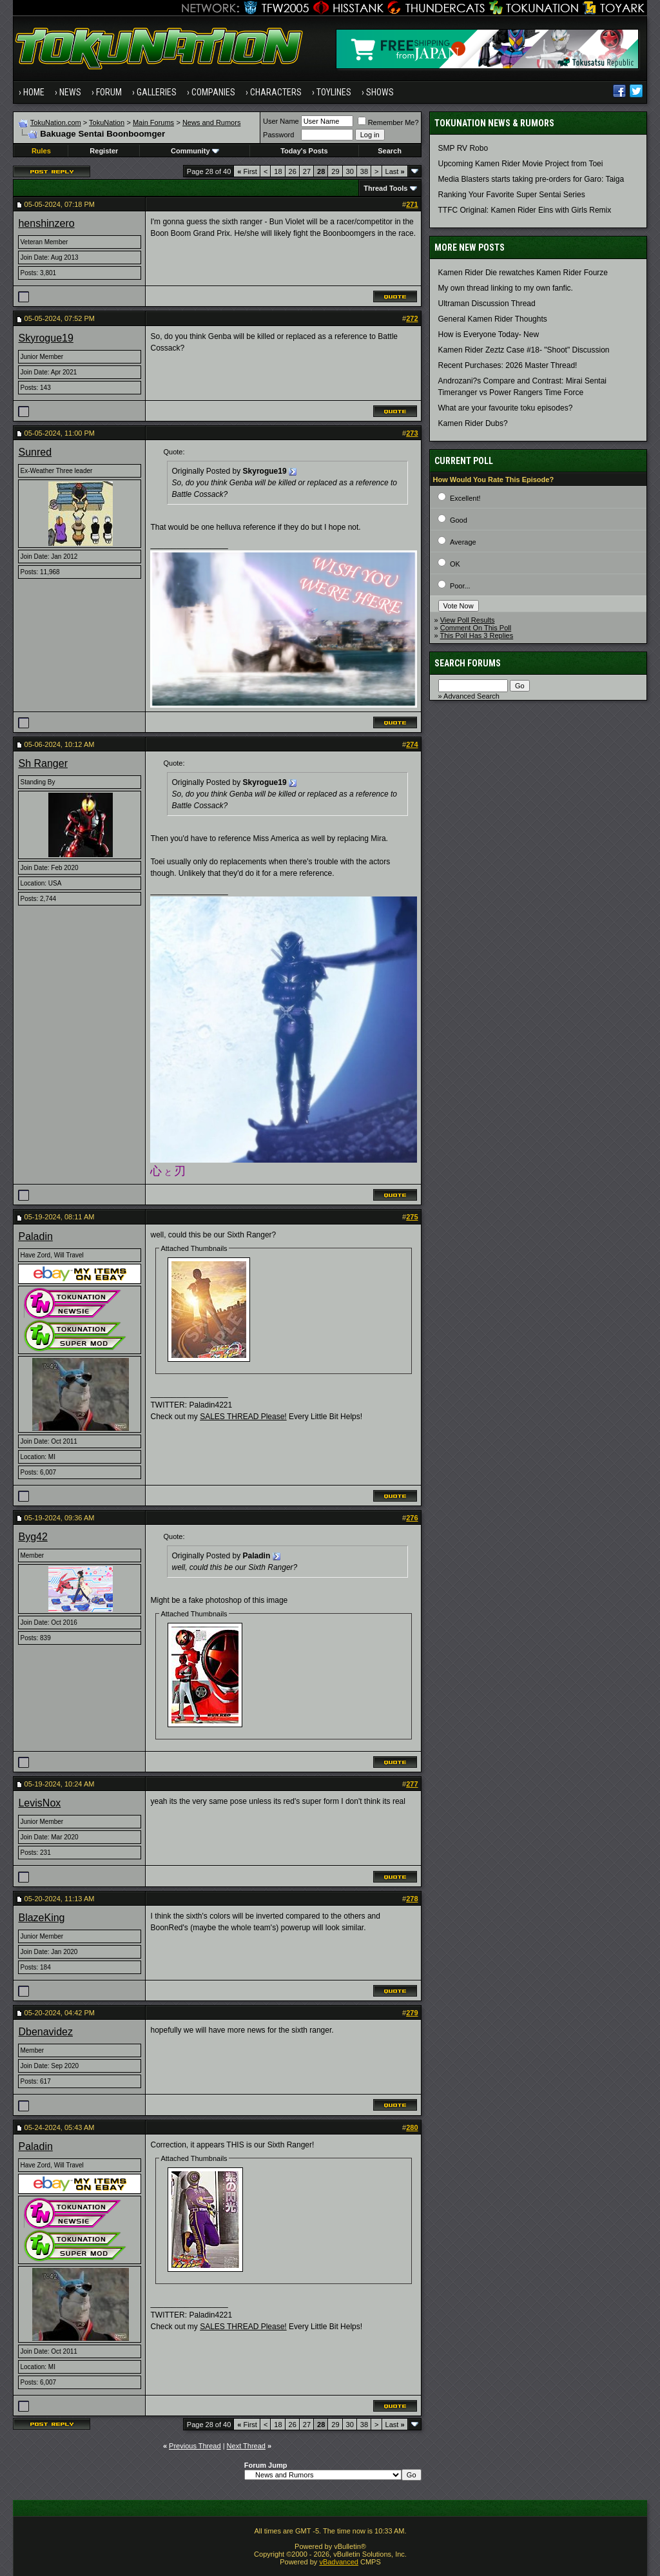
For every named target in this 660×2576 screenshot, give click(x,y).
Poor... (460, 586)
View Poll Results (467, 620)
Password (278, 135)
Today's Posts (303, 151)
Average (463, 542)
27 (307, 171)
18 (278, 171)
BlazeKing (41, 1917)
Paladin (35, 1236)
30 (350, 171)
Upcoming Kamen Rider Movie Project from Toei (520, 163)
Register (104, 151)
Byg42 (32, 1536)
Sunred (35, 452)
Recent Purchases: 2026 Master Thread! (508, 365)
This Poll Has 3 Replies (477, 635)
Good (458, 520)
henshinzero (46, 223)
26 (292, 171)
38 (364, 171)
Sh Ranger (43, 763)
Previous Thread (195, 2446)
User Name (281, 121)
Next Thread (246, 2446)
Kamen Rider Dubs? (473, 423)
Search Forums (467, 663)
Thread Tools (385, 188)
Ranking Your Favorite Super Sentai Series (511, 194)
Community (195, 151)
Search (390, 151)
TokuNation (106, 122)
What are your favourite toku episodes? (505, 407)
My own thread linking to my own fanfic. (505, 288)
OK (455, 564)
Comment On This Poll (475, 628)
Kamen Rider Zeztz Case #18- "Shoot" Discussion (524, 349)
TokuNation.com (55, 122)
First (247, 171)
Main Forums (153, 122)
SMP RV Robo (463, 148)
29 (335, 171)
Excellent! (465, 498)
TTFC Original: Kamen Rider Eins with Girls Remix (525, 210)
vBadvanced (338, 2562)
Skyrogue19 (45, 338)
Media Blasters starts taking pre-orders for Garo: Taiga (531, 179)
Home (33, 92)
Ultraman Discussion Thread (487, 303)
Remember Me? (388, 122)
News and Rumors (211, 122)
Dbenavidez (45, 2031)
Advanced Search (471, 696)
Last (395, 171)
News (70, 92)
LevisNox (39, 1802)
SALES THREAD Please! (243, 1416)
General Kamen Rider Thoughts (492, 319)
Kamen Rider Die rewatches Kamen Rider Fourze (523, 272)
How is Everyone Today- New (488, 334)
